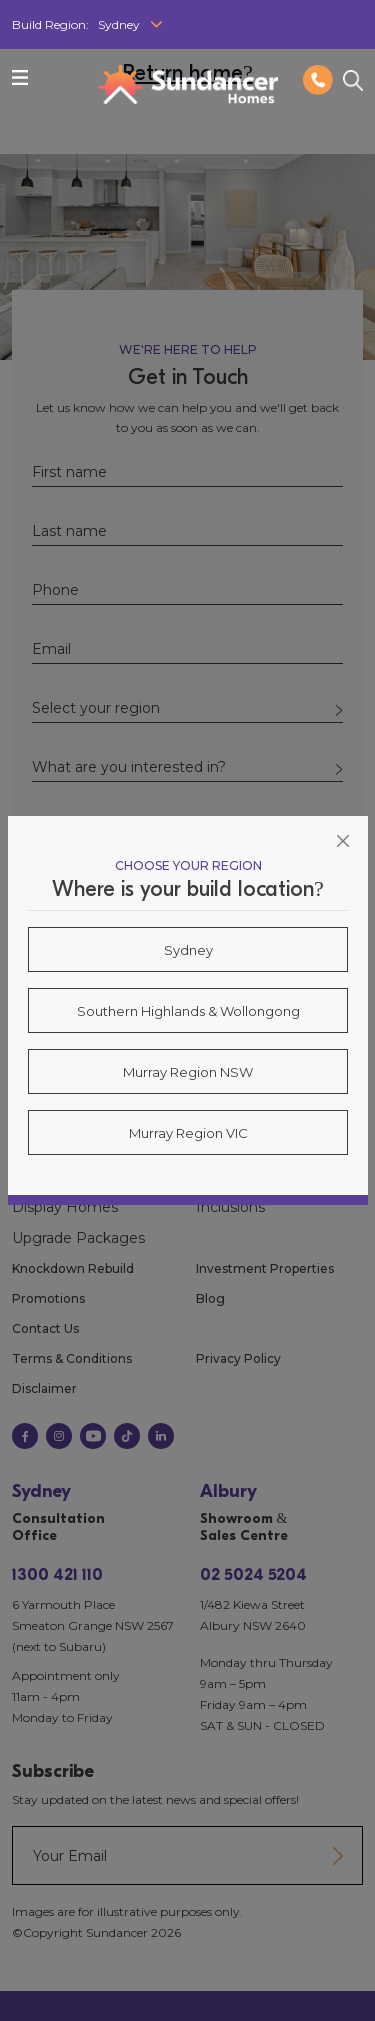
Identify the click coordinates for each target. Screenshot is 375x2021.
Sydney (188, 950)
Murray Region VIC (188, 1133)
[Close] (343, 841)
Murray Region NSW (188, 1072)
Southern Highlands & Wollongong (188, 1011)
